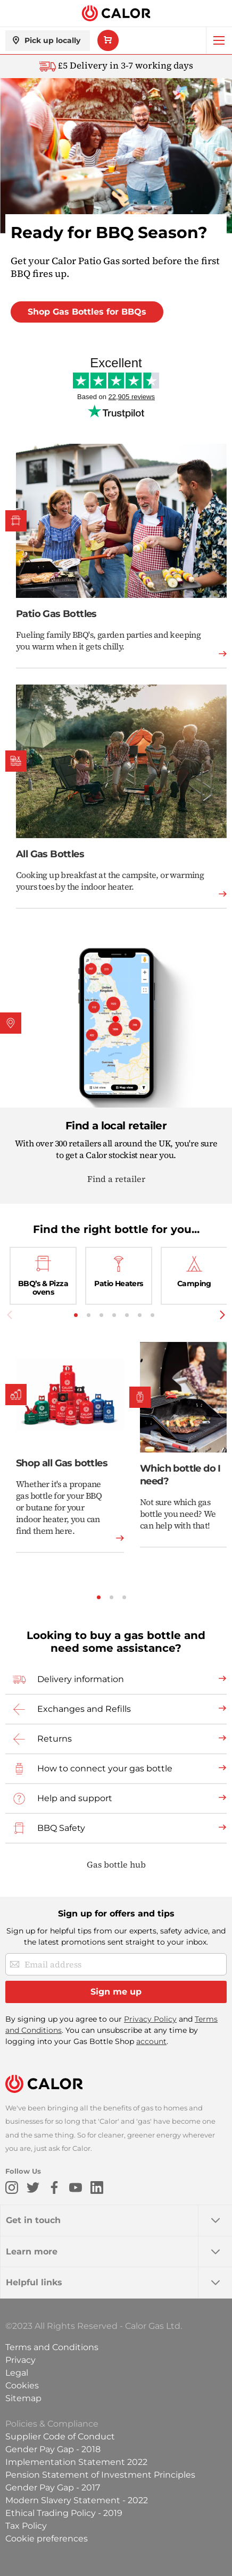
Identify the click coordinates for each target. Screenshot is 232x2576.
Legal (16, 2373)
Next (222, 1315)
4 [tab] (114, 1315)
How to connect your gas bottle (104, 1768)
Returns (54, 1739)
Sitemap (23, 2398)
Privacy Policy (150, 2019)
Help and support (74, 1798)
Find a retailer (116, 1179)
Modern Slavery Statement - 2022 (76, 2500)
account (151, 2041)
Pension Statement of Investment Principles (100, 2475)
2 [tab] (88, 1315)
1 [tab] (76, 1315)
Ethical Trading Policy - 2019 (63, 2513)
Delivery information (80, 1679)
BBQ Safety (61, 1828)
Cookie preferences (46, 2538)
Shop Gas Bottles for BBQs (87, 312)
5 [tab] (127, 1315)
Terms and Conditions (51, 2347)
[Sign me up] (116, 1992)
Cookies (22, 2385)
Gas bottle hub (116, 1864)
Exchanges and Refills (84, 1709)
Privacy (20, 2360)
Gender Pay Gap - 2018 (53, 2449)
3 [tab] (101, 1315)
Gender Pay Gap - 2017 (52, 2487)
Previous (9, 1315)
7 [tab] (152, 1315)
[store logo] (116, 13)
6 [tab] (140, 1315)
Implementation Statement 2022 (76, 2462)
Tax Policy (26, 2526)
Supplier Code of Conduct (60, 2436)
